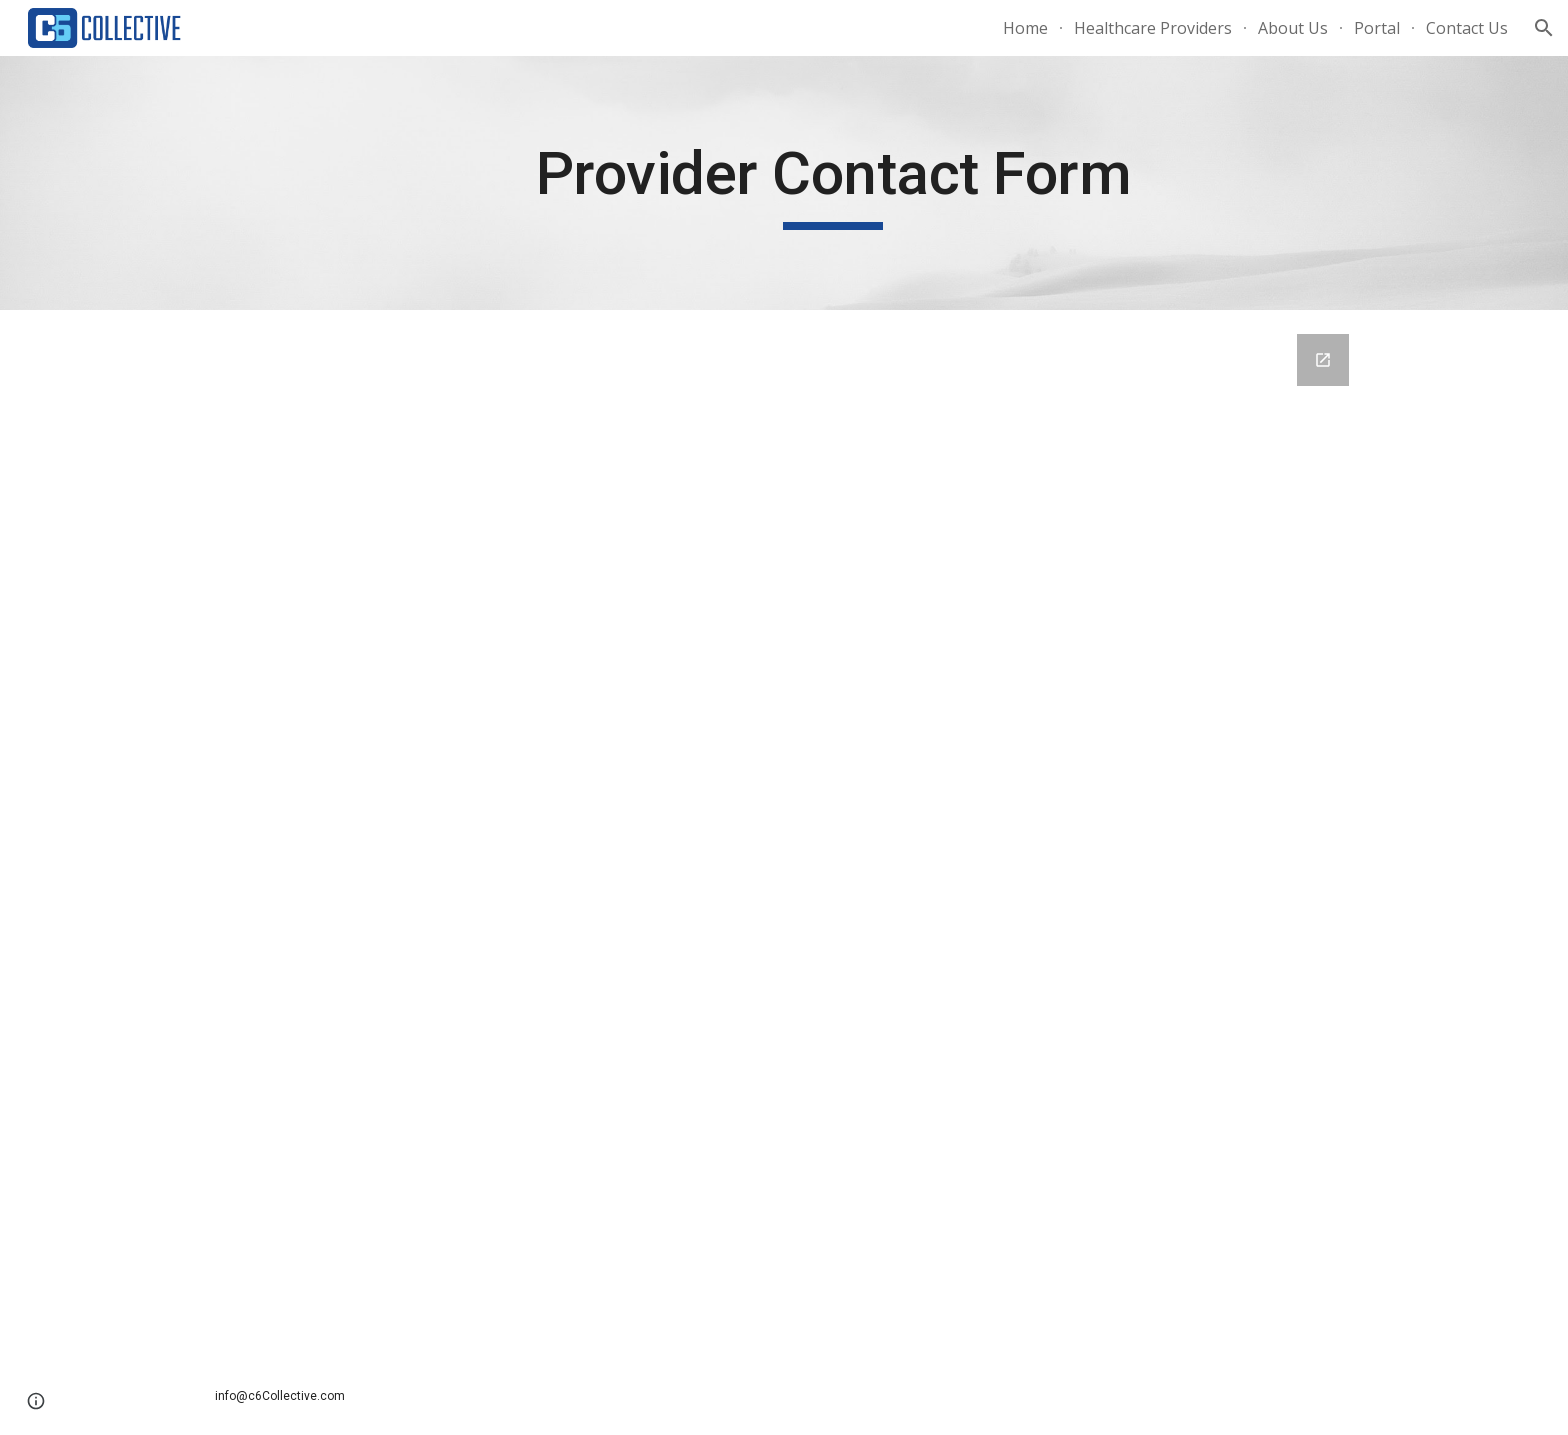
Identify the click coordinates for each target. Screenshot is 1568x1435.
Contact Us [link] (1467, 28)
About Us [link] (1293, 28)
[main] (833, 183)
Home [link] (1025, 28)
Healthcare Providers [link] (1153, 28)
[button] (1544, 28)
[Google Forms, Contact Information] (784, 833)
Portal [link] (1377, 28)
